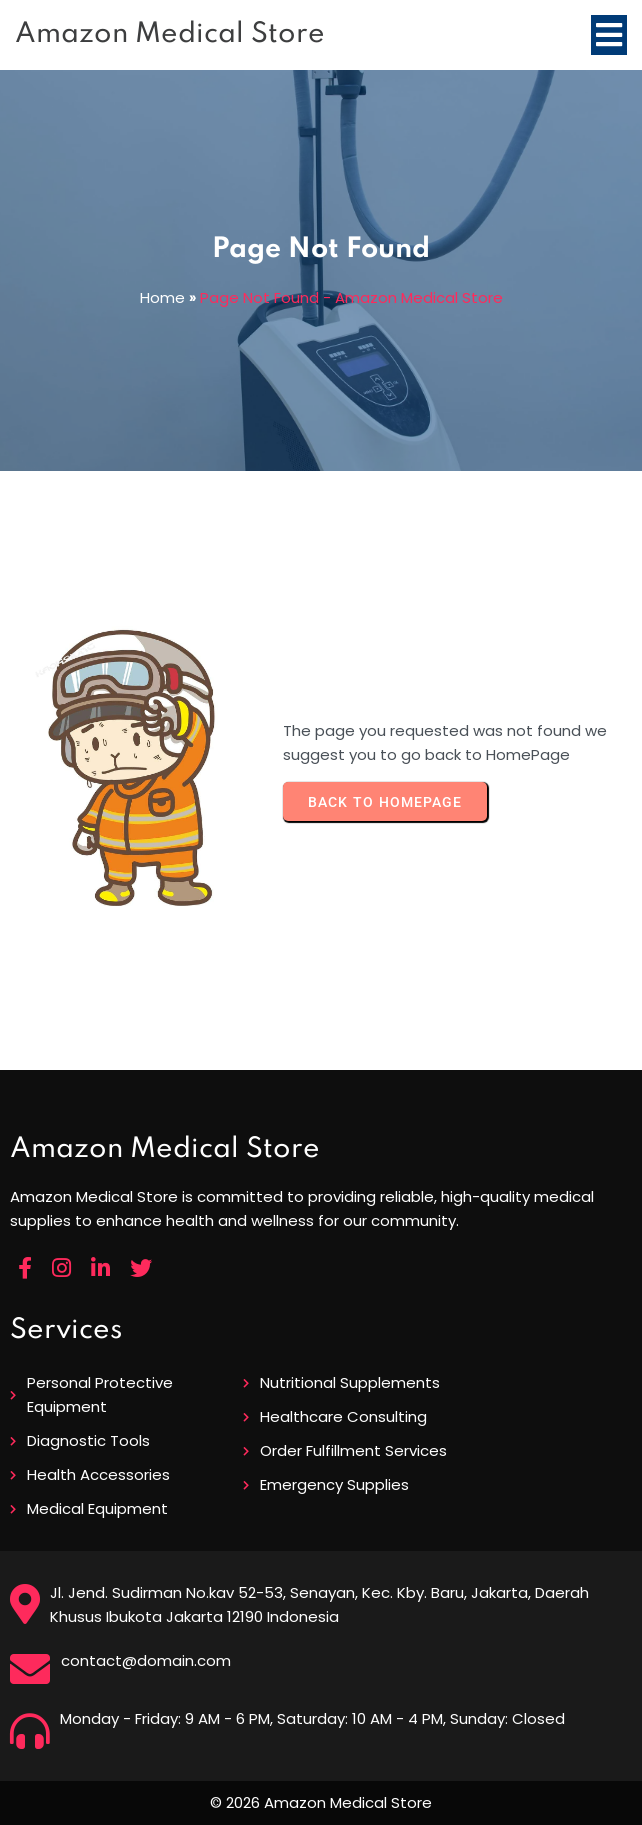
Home (162, 297)
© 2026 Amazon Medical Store (321, 1802)
